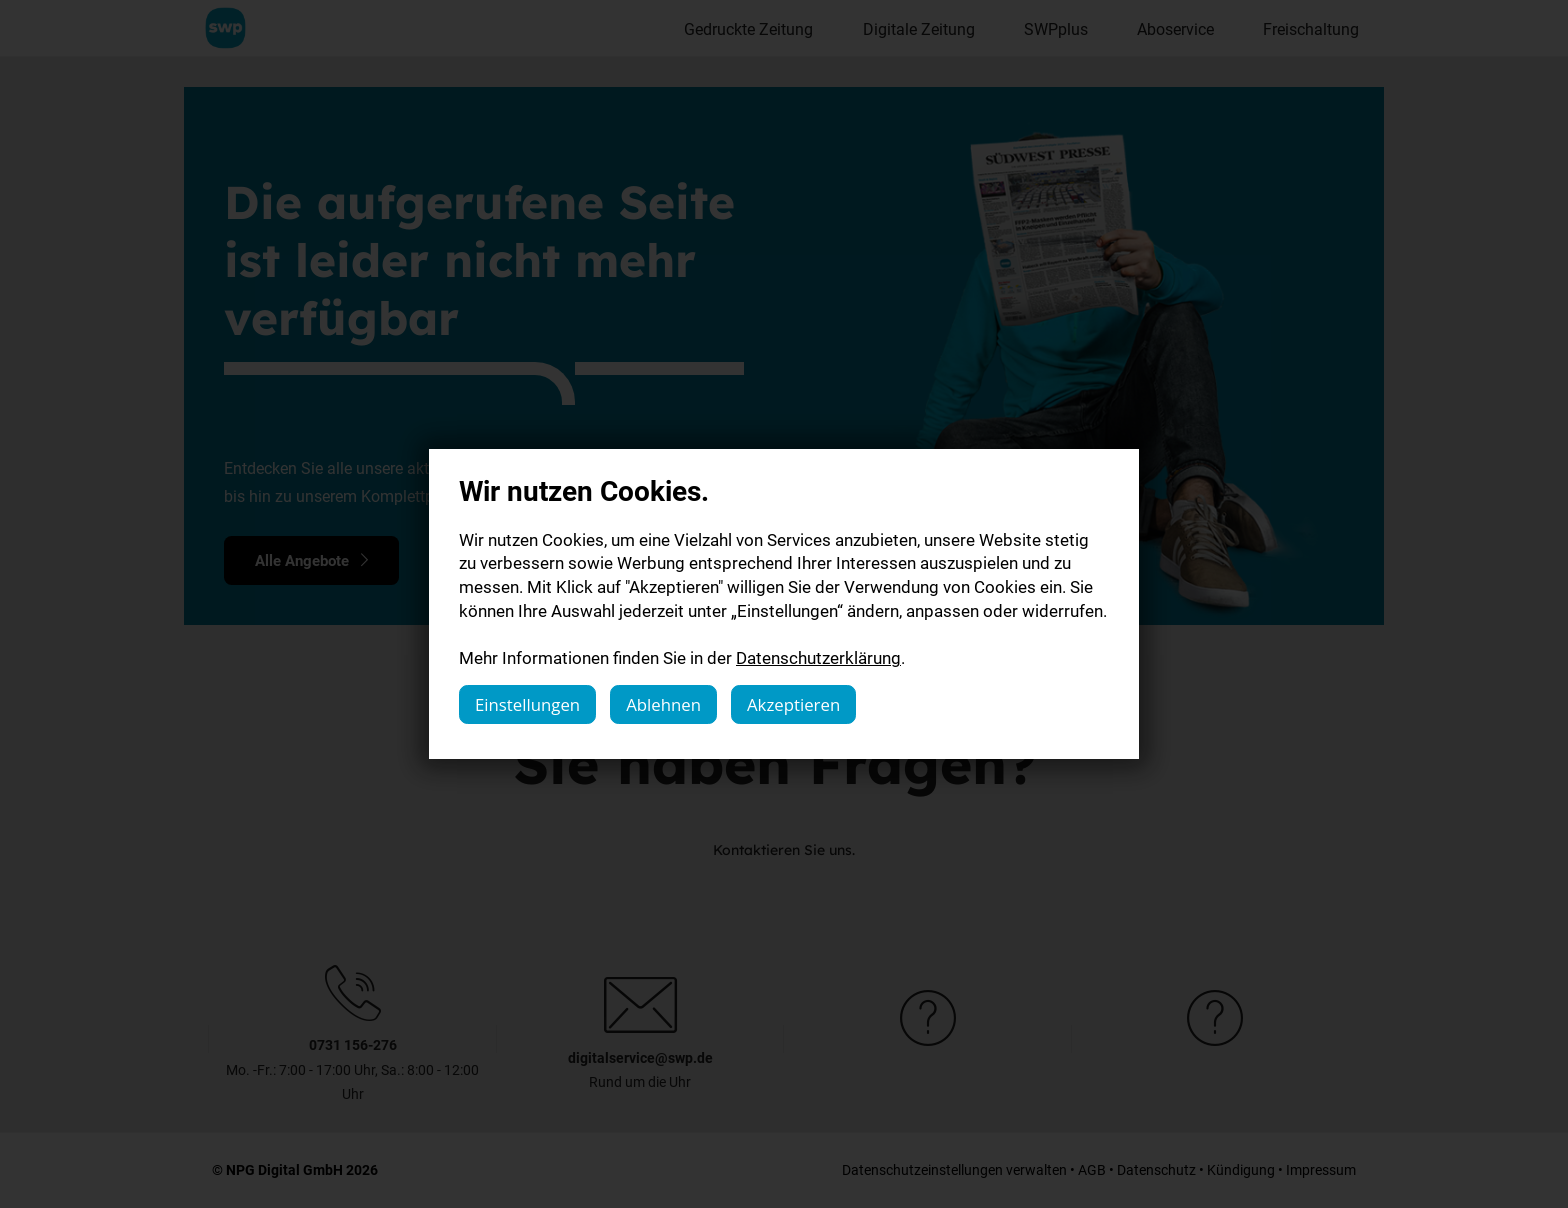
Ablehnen (663, 704)
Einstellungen (527, 704)
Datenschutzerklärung (818, 657)
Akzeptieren (793, 704)
